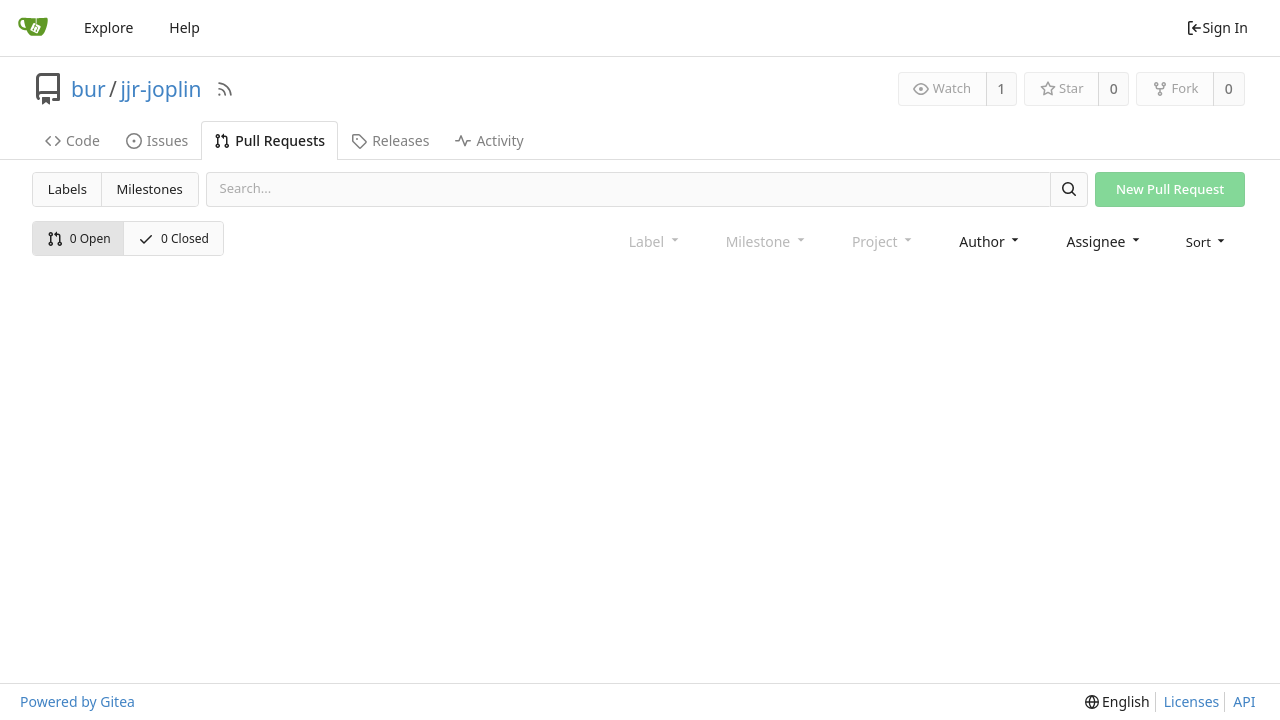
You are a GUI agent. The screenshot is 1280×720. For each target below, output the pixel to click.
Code (72, 140)
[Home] (33, 28)
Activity (489, 140)
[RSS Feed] (225, 89)
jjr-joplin (160, 89)
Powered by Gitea (77, 701)
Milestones (150, 189)
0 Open (79, 238)
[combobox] (990, 240)
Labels (67, 189)
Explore (108, 27)
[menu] (1207, 241)
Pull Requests (269, 140)
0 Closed (173, 238)
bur (88, 89)
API (1244, 701)
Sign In (1217, 27)
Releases (390, 140)
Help (184, 27)
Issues (157, 140)
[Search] (1069, 189)
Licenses (1192, 701)
